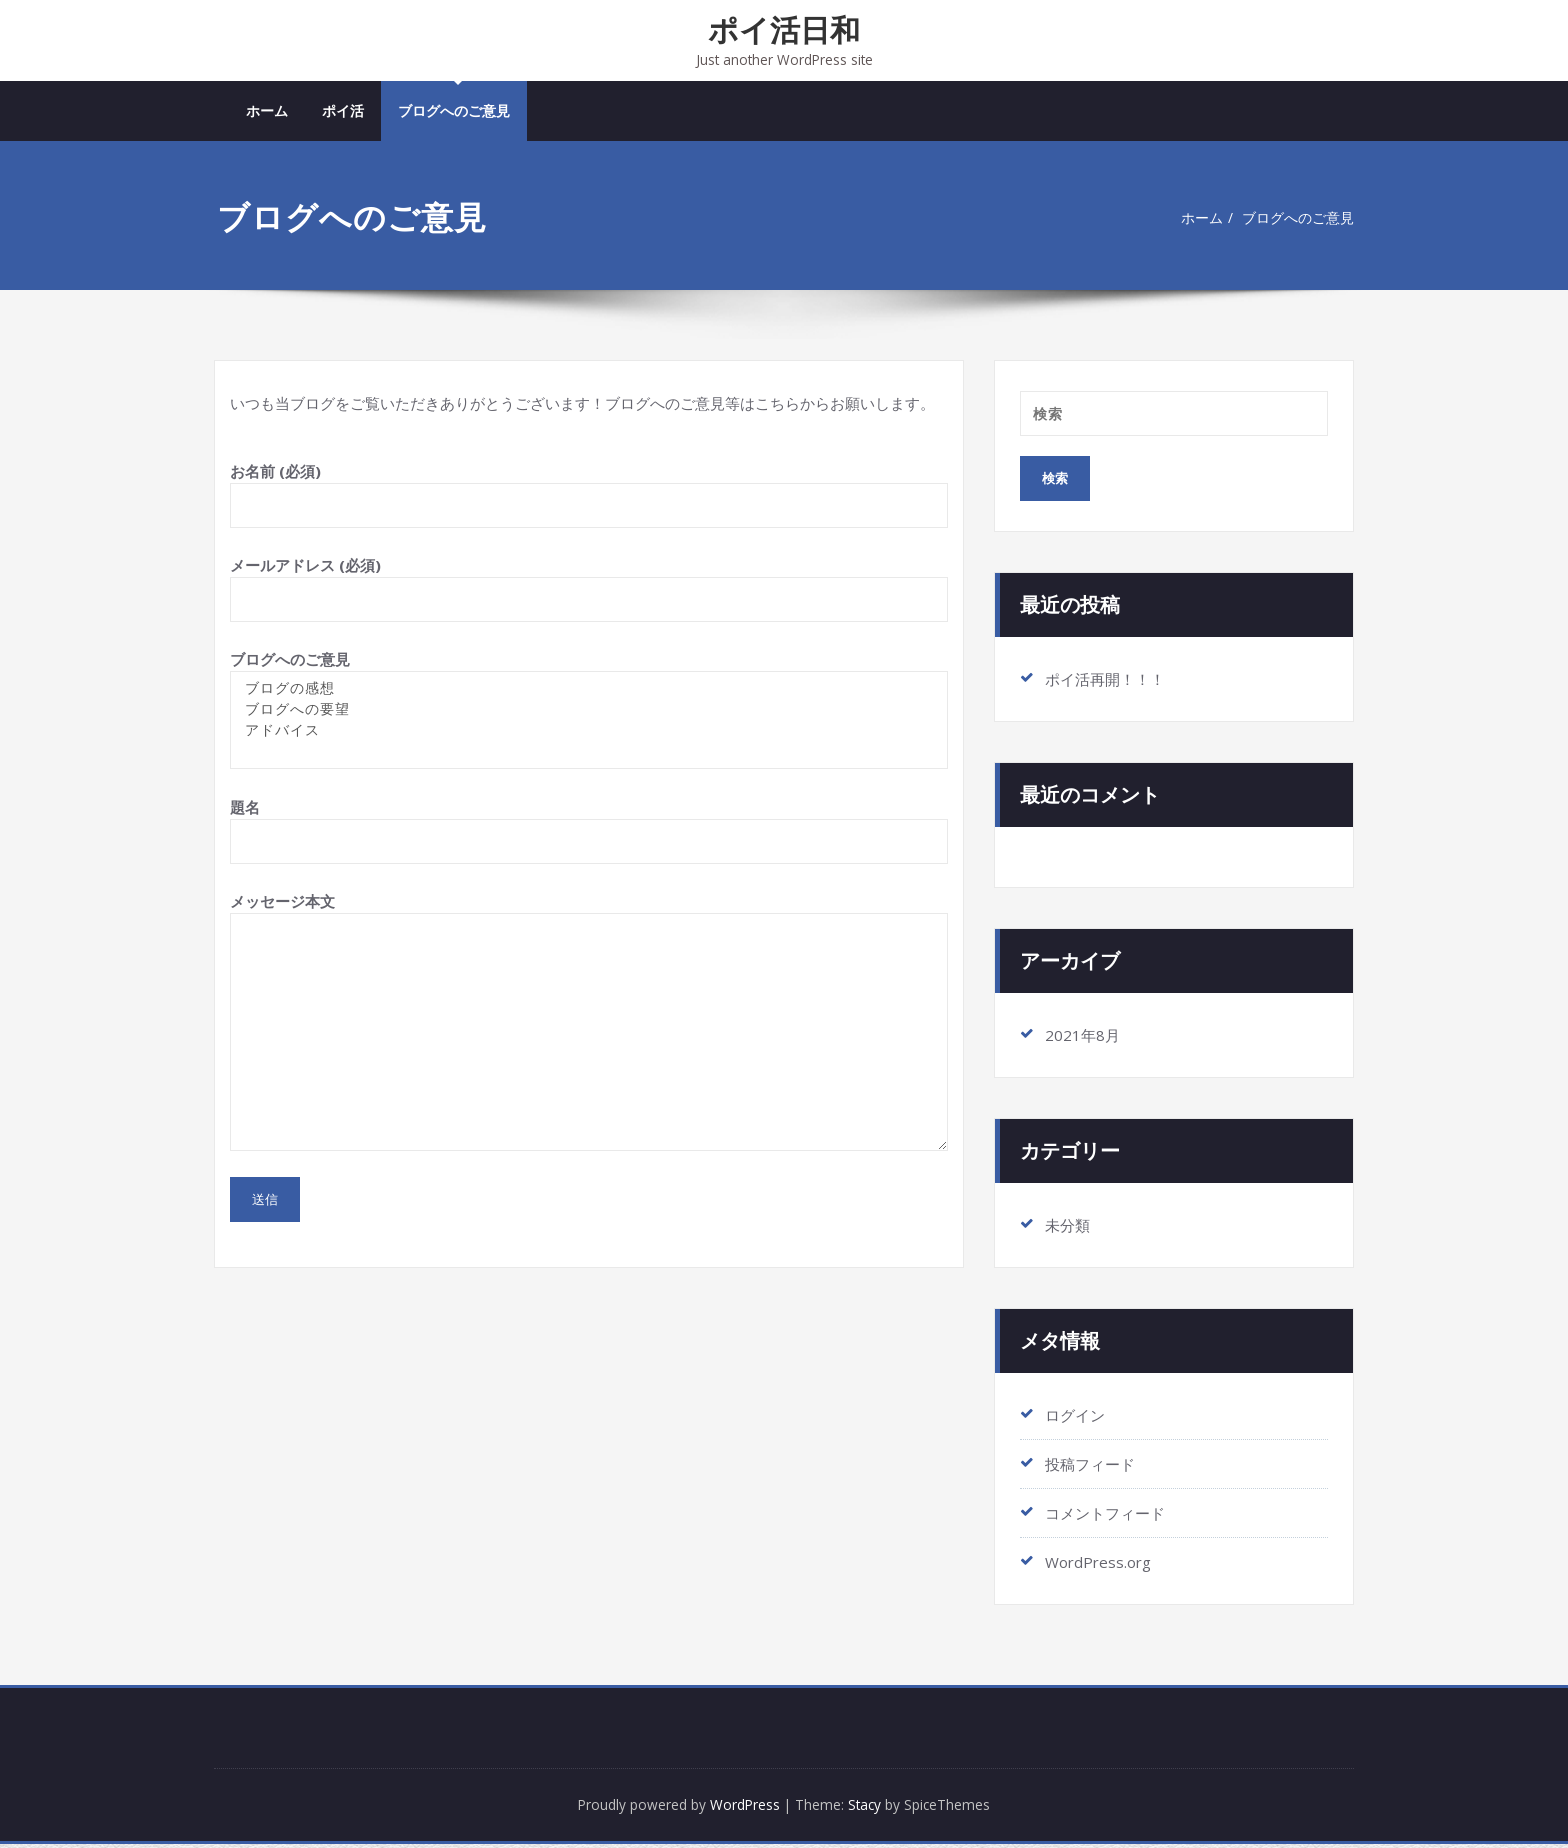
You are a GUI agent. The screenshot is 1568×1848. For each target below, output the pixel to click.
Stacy (873, 1808)
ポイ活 (343, 112)
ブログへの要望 (589, 711)
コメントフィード (1105, 1515)
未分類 (1067, 1227)
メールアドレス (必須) (589, 590)
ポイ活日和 (784, 29)
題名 (589, 832)
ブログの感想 (589, 690)
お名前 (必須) (589, 496)
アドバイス (589, 732)
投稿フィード (1090, 1466)
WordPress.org (1098, 1564)
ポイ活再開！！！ (1105, 681)
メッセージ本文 (589, 1023)
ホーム (267, 112)
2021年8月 (1082, 1037)
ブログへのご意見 (454, 112)
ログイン (1075, 1417)
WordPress (742, 1808)
